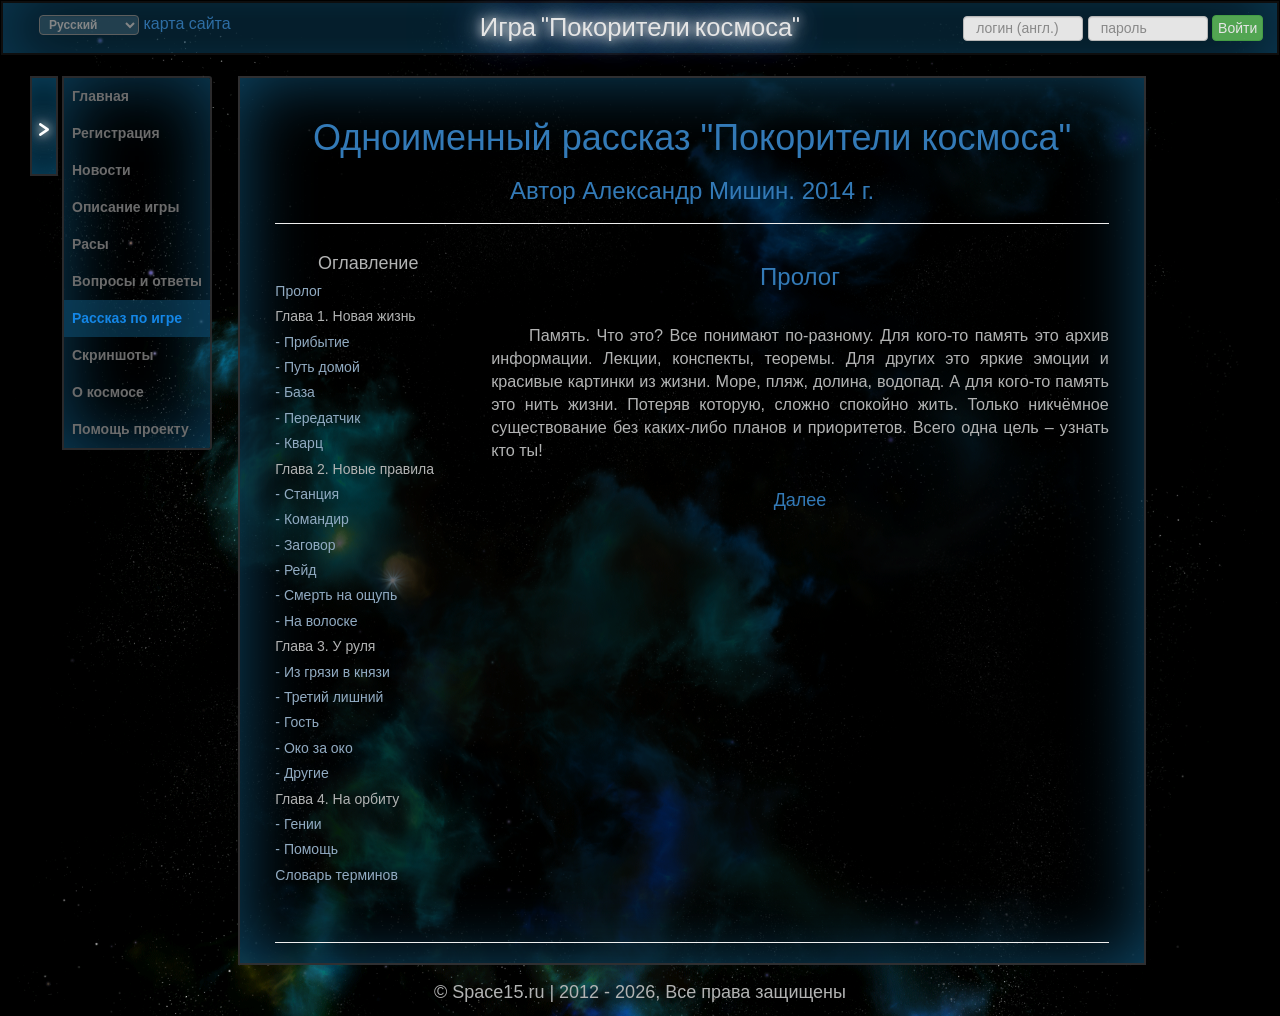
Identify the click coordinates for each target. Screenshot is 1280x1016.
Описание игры (125, 207)
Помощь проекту (130, 429)
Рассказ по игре (127, 318)
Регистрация (116, 133)
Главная (100, 96)
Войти (1237, 28)
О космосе (108, 392)
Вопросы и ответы (137, 281)
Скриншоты (112, 355)
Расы (90, 244)
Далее (800, 500)
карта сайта (186, 23)
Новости (101, 170)
